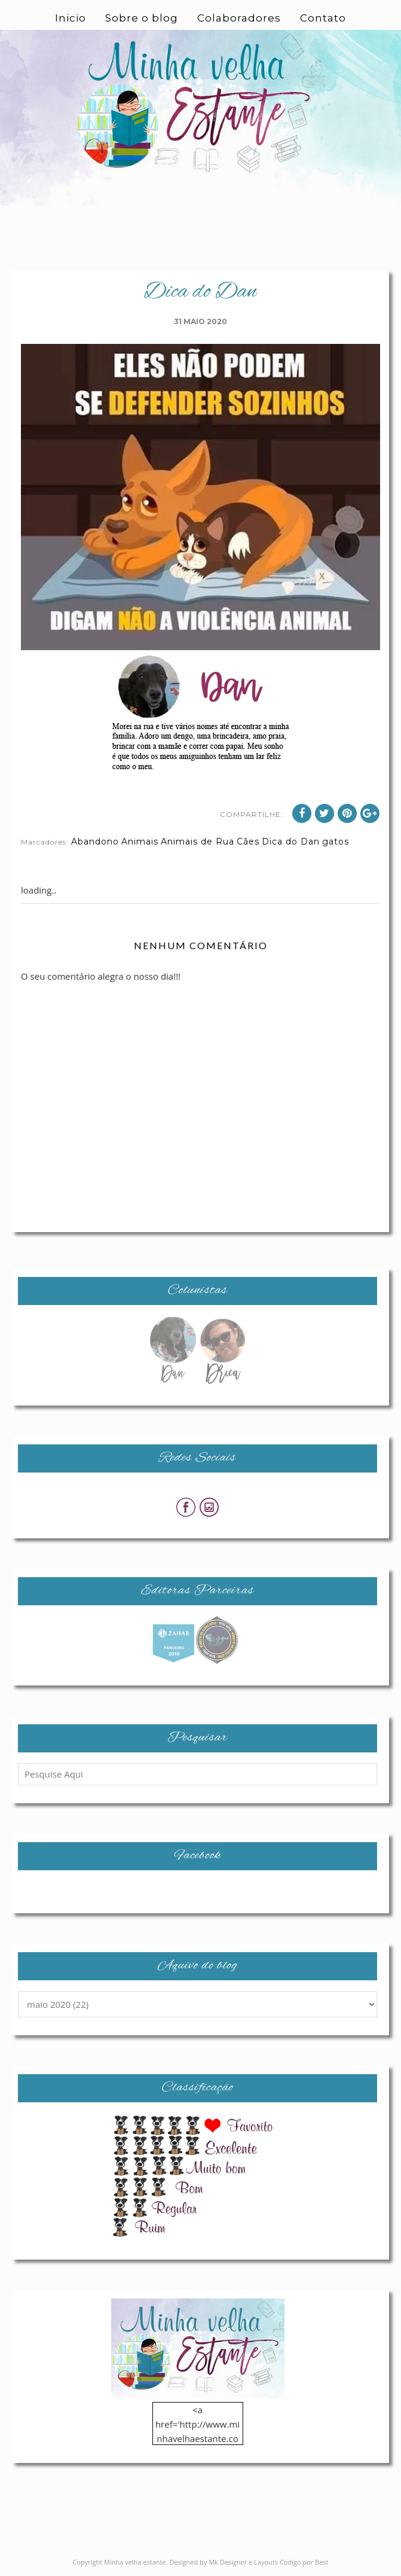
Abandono (95, 841)
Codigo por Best (304, 2561)
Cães (248, 841)
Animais (139, 841)
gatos (335, 841)
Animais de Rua (197, 841)
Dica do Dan (291, 841)
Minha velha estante (135, 2561)
